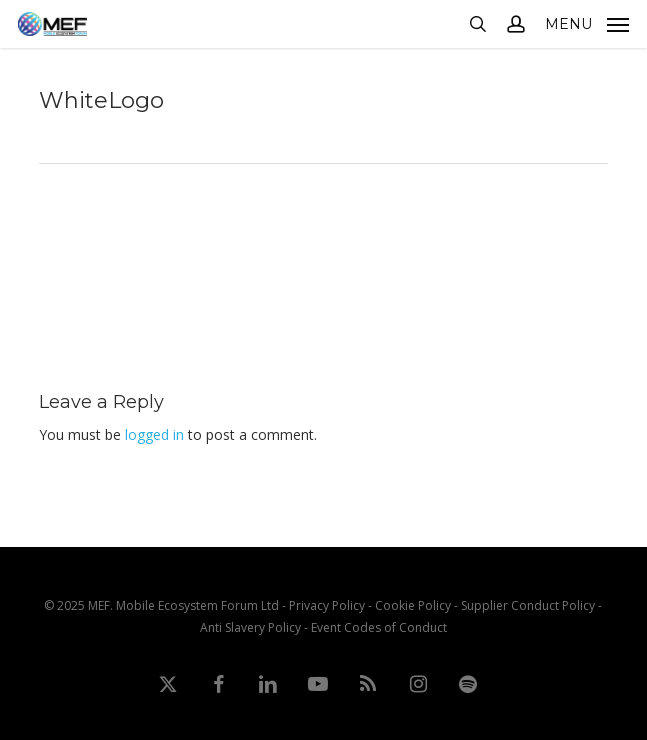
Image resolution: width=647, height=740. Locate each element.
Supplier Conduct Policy (528, 605)
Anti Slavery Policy (250, 627)
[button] (587, 22)
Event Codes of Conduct (379, 627)
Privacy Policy (327, 605)
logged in (154, 434)
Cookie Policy (413, 605)
